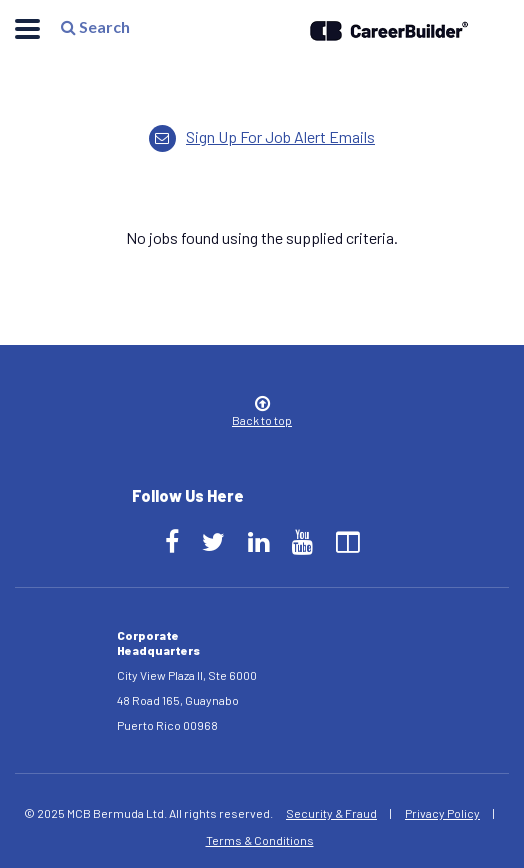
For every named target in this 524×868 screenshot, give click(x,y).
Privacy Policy (442, 813)
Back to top (262, 412)
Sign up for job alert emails (262, 136)
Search (95, 31)
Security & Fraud (331, 813)
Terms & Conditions (260, 840)
